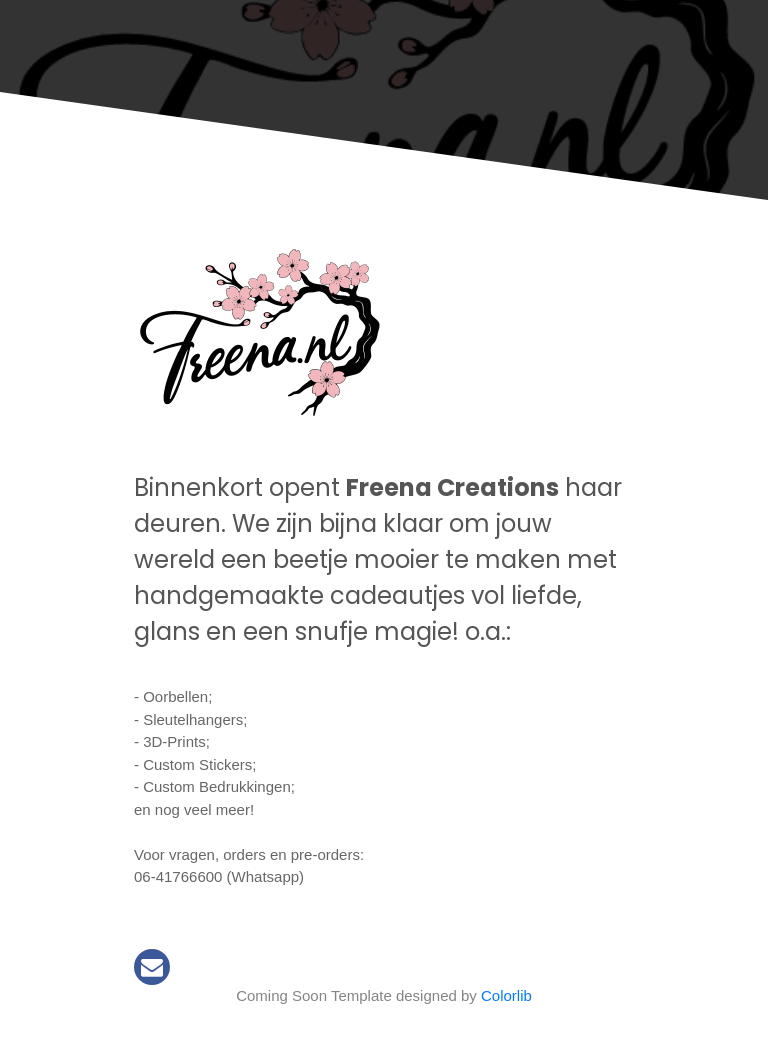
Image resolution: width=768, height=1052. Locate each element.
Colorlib (506, 995)
